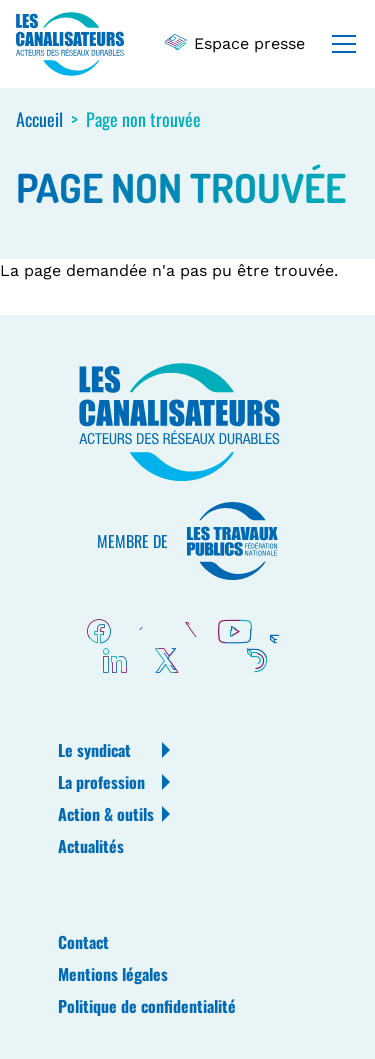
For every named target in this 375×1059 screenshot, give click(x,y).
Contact (83, 942)
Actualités (91, 846)
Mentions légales (113, 974)
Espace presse (235, 43)
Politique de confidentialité (147, 1006)
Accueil (39, 119)
